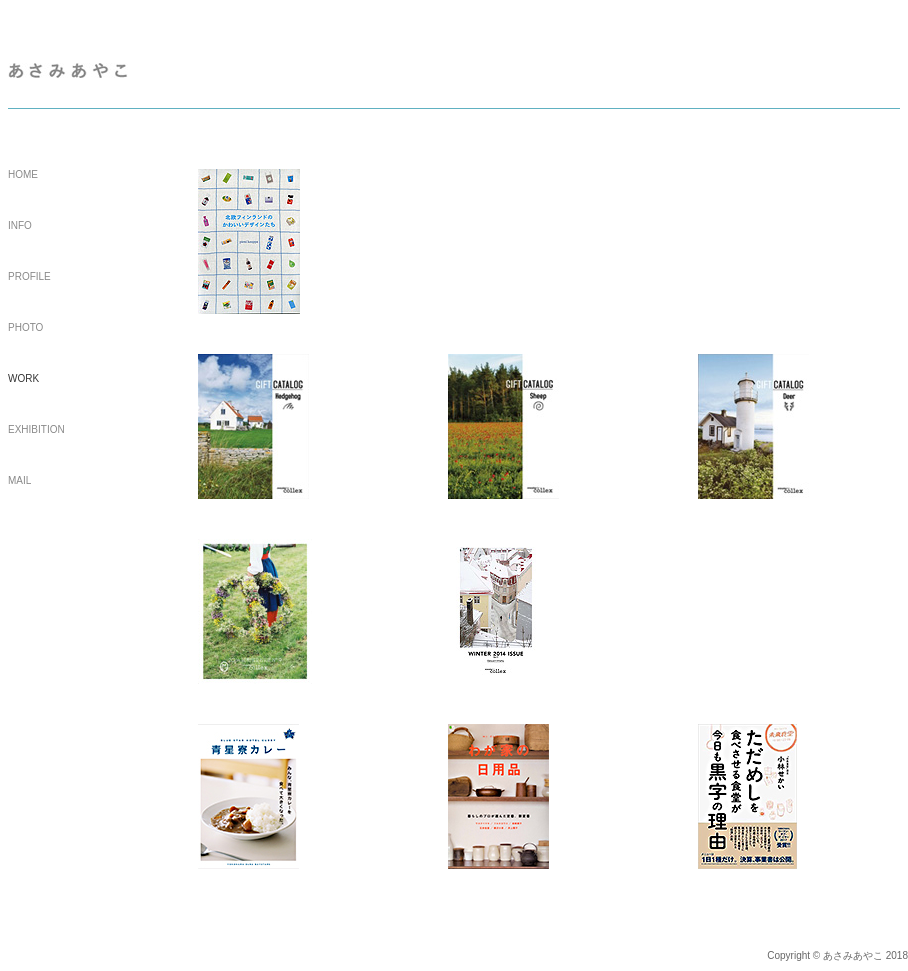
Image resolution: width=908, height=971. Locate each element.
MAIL (19, 480)
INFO (20, 225)
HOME (23, 174)
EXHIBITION (36, 429)
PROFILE (29, 276)
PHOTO (25, 327)
